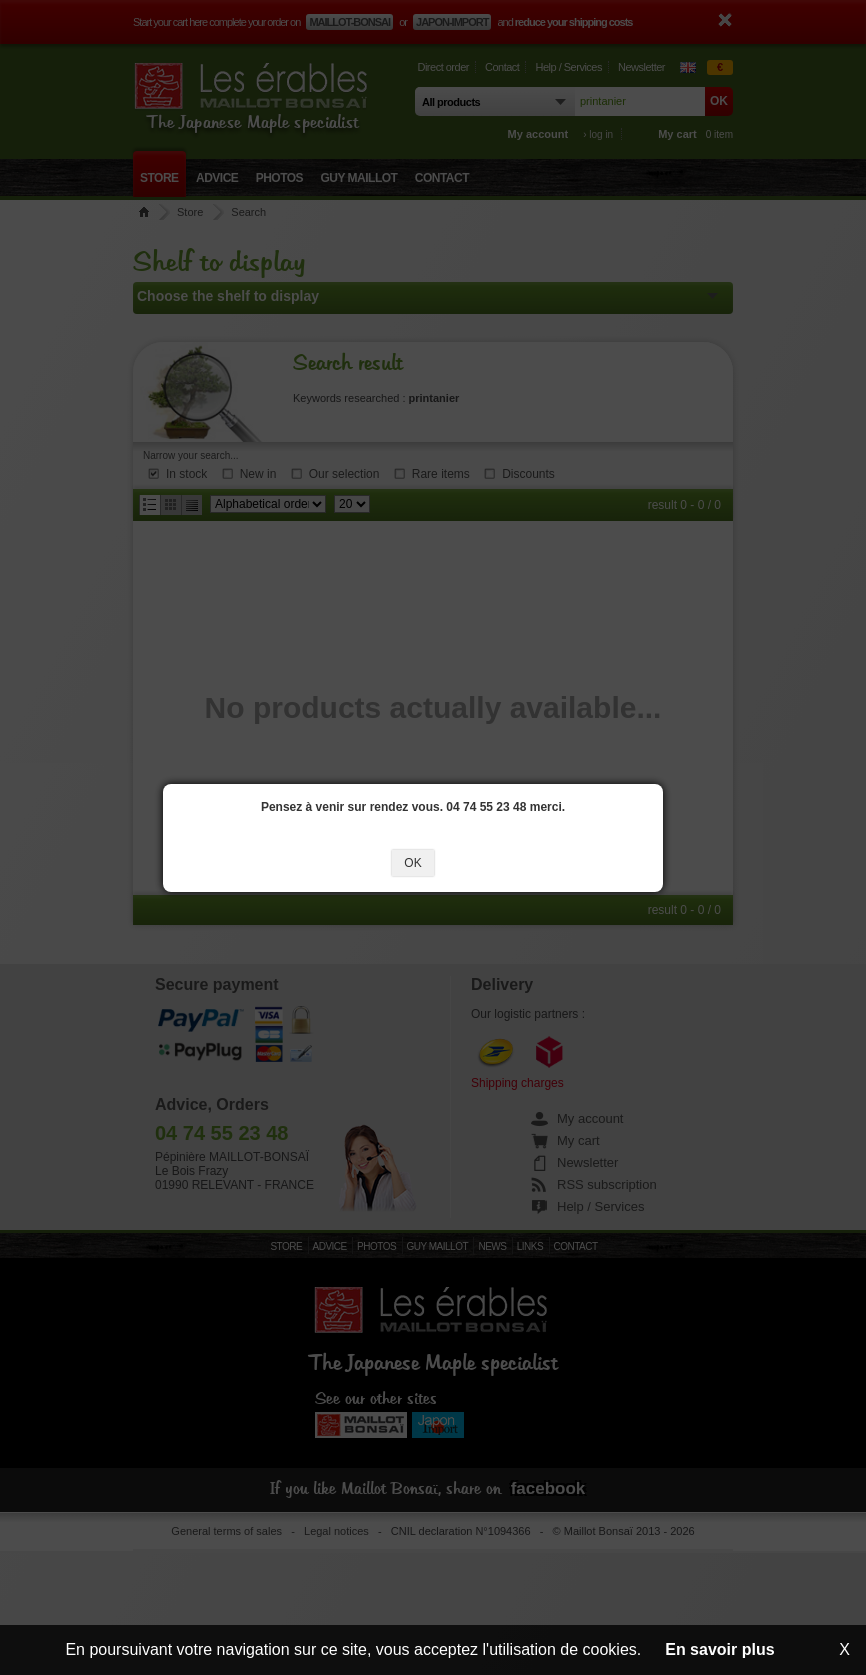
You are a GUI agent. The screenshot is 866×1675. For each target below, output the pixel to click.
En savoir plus (719, 1649)
